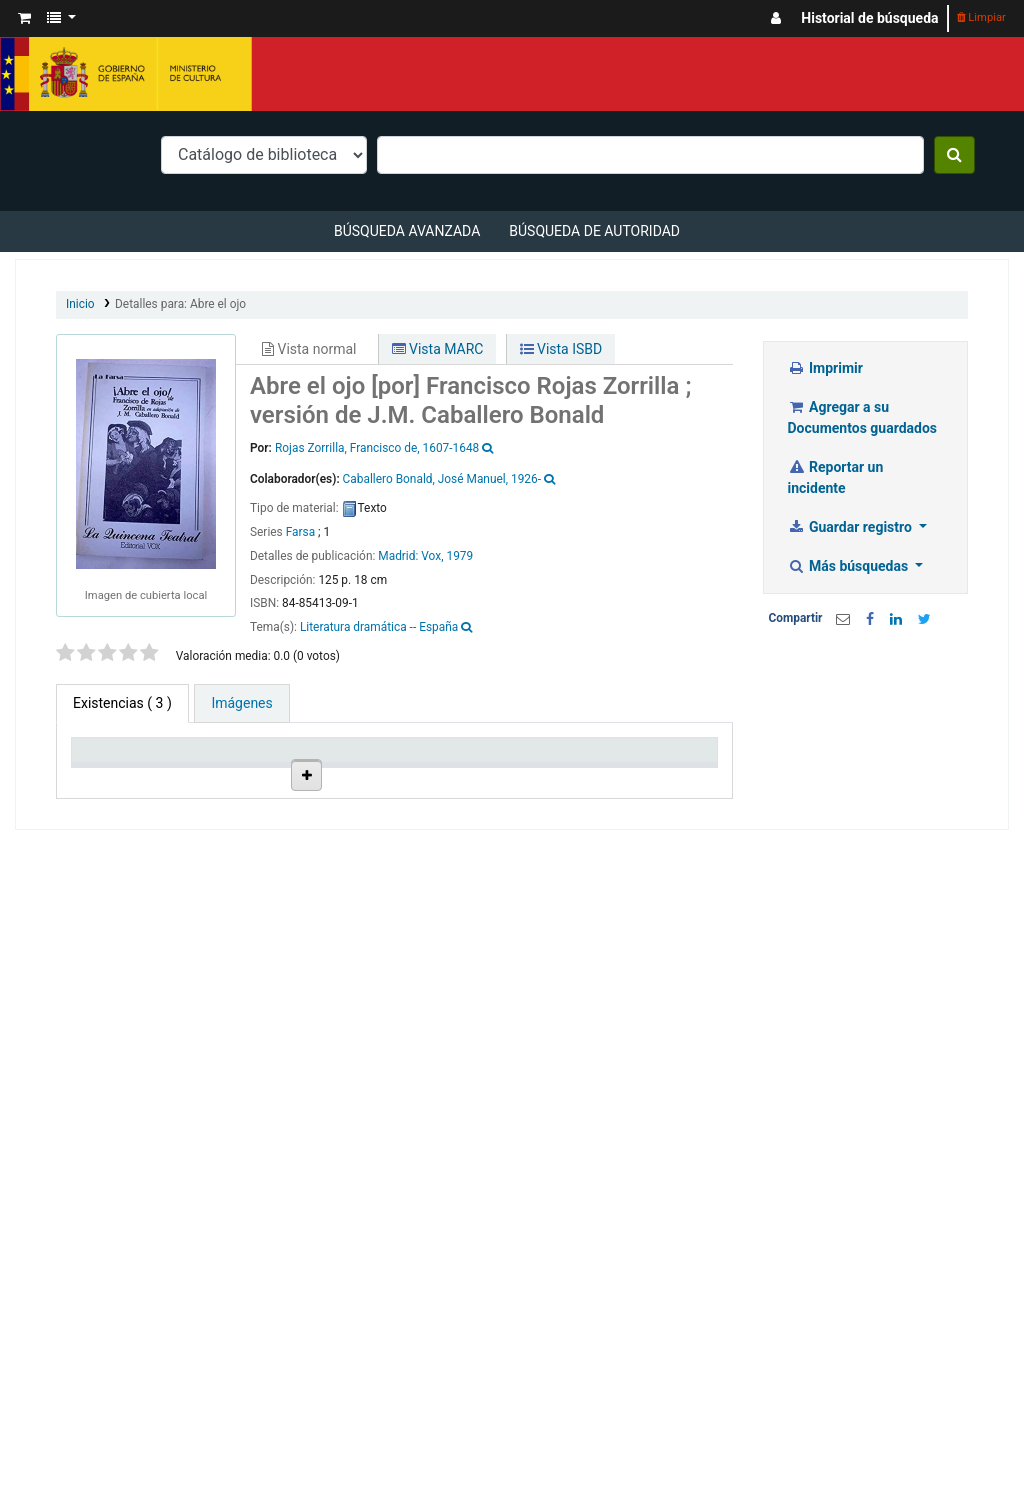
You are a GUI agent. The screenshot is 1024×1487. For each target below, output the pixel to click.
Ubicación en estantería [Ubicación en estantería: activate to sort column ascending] (389, 775)
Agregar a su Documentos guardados (862, 417)
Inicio (80, 304)
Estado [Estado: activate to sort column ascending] (564, 792)
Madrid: (399, 556)
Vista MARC (438, 349)
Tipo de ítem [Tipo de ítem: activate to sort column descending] (105, 784)
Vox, (432, 556)
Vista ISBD (561, 349)
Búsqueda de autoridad (594, 231)
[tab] (241, 703)
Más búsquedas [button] (850, 566)
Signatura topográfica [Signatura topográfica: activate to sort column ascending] (485, 784)
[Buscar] (954, 155)
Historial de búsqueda (869, 18)
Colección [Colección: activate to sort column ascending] (296, 792)
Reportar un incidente (836, 477)
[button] (24, 18)
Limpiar (981, 17)
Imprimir (825, 368)
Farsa (300, 532)
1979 (459, 556)
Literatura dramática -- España (379, 627)
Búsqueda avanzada (407, 231)
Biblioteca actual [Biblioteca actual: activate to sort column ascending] (204, 784)
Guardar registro (852, 527)
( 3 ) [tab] (122, 703)
